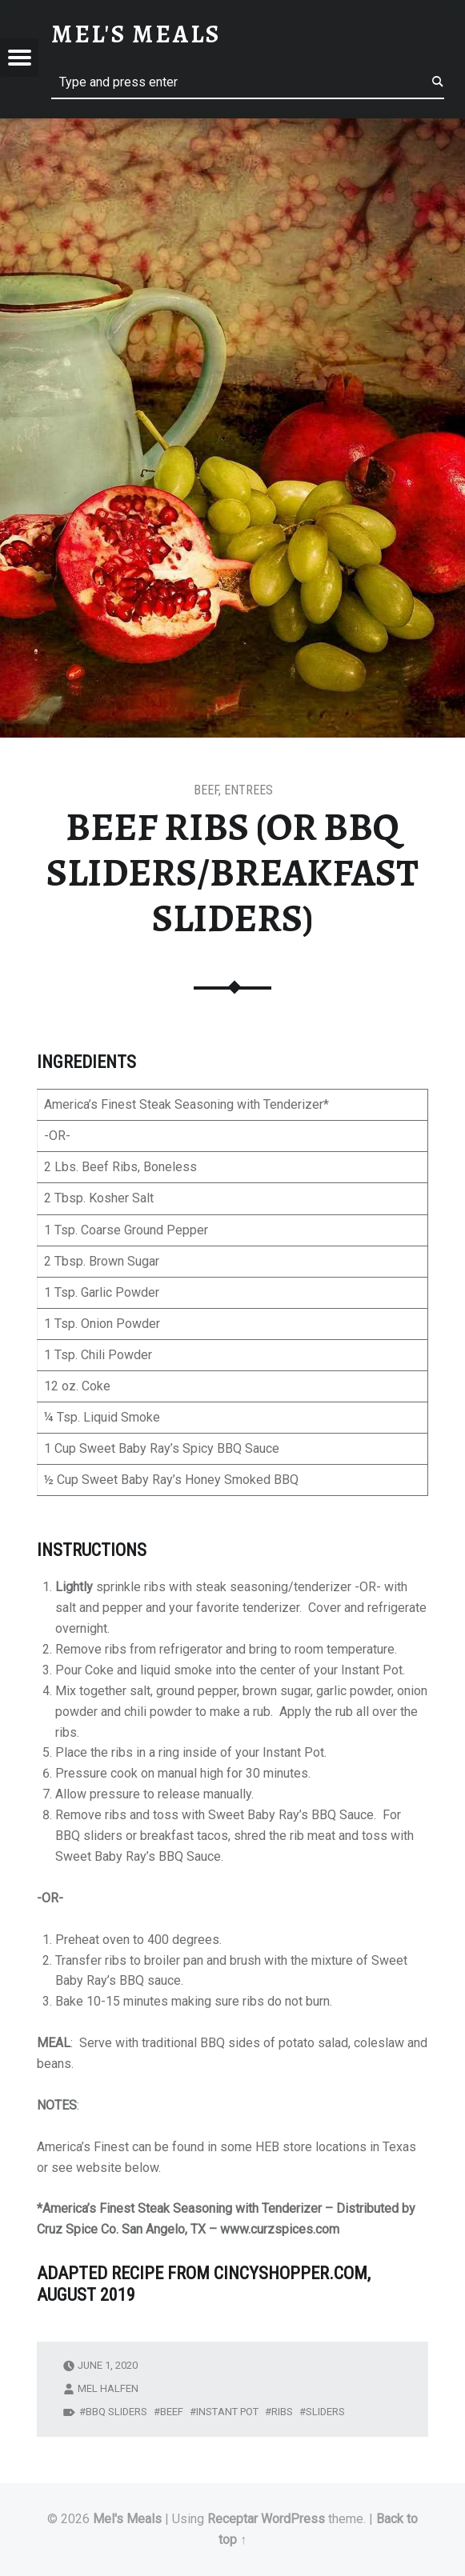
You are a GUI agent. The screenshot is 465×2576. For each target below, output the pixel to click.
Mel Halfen (108, 2388)
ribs (282, 2412)
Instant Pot (227, 2412)
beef (171, 2412)
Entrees (248, 790)
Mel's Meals (127, 2518)
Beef (206, 790)
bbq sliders (116, 2412)
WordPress (293, 2518)
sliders (325, 2412)
